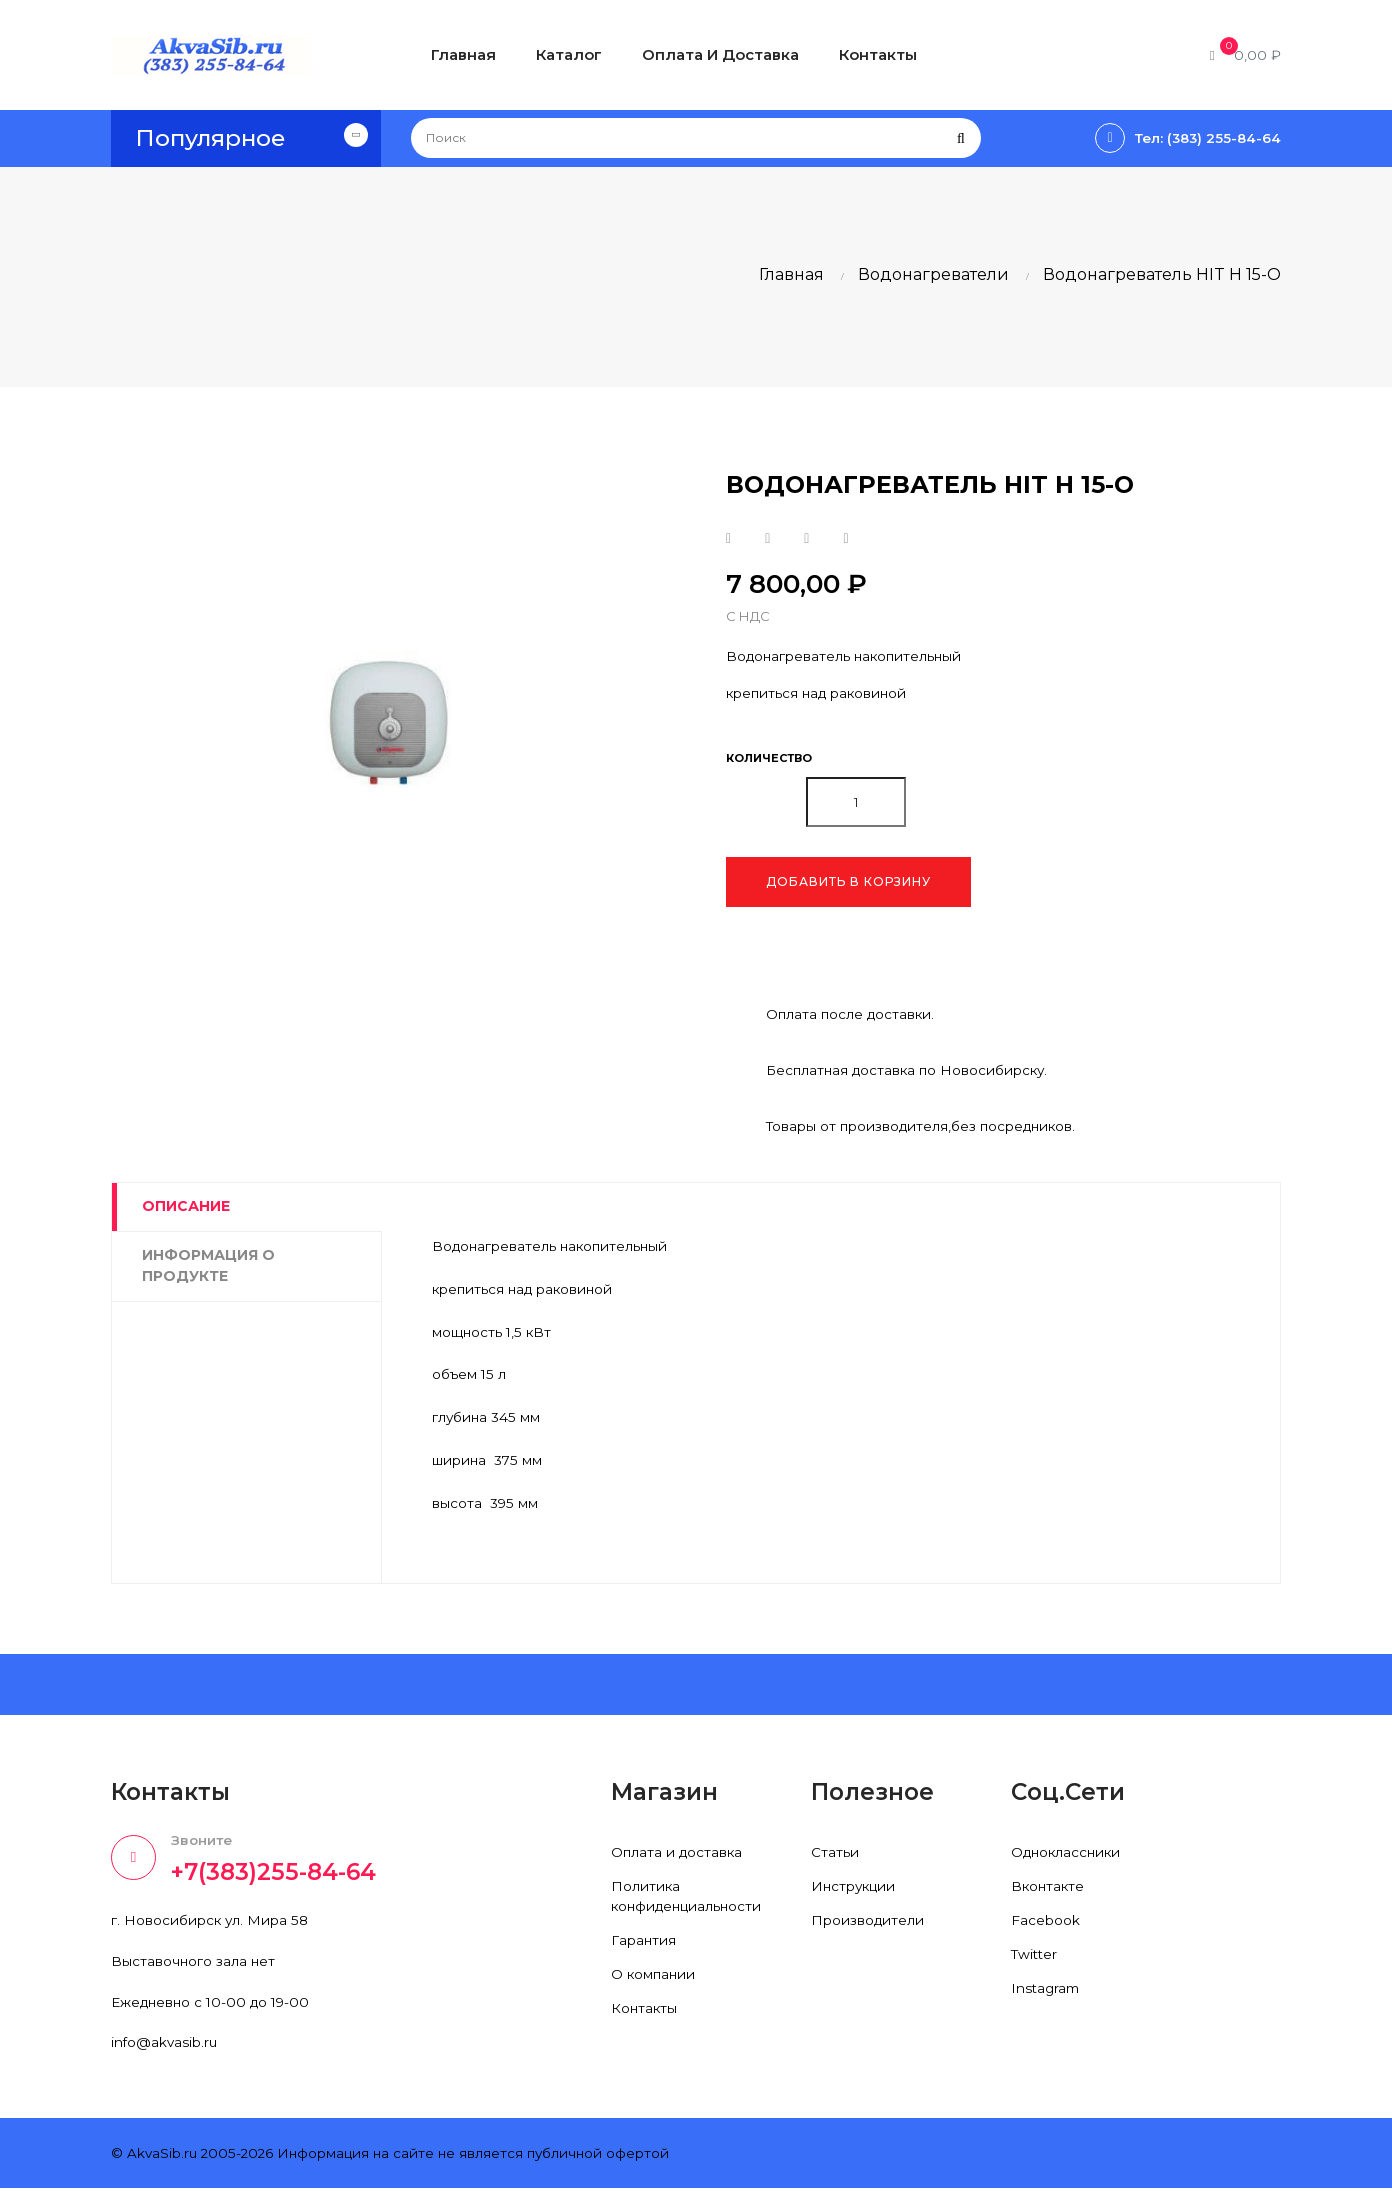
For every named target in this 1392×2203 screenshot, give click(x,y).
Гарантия (644, 1951)
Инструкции (855, 1897)
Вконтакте (1049, 1897)
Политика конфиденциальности (689, 1907)
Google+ (806, 539)
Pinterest (845, 539)
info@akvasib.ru (165, 2056)
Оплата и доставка (678, 1863)
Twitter (1035, 1965)
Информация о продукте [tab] (208, 1268)
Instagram (1047, 1999)
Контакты (645, 2019)
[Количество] (856, 804)
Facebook (1045, 1931)
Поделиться (728, 539)
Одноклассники (1068, 1863)
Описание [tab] (186, 1209)
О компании (654, 1985)
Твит (767, 539)
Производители (868, 1931)
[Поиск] (696, 138)
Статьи (835, 1863)
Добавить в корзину (848, 883)
